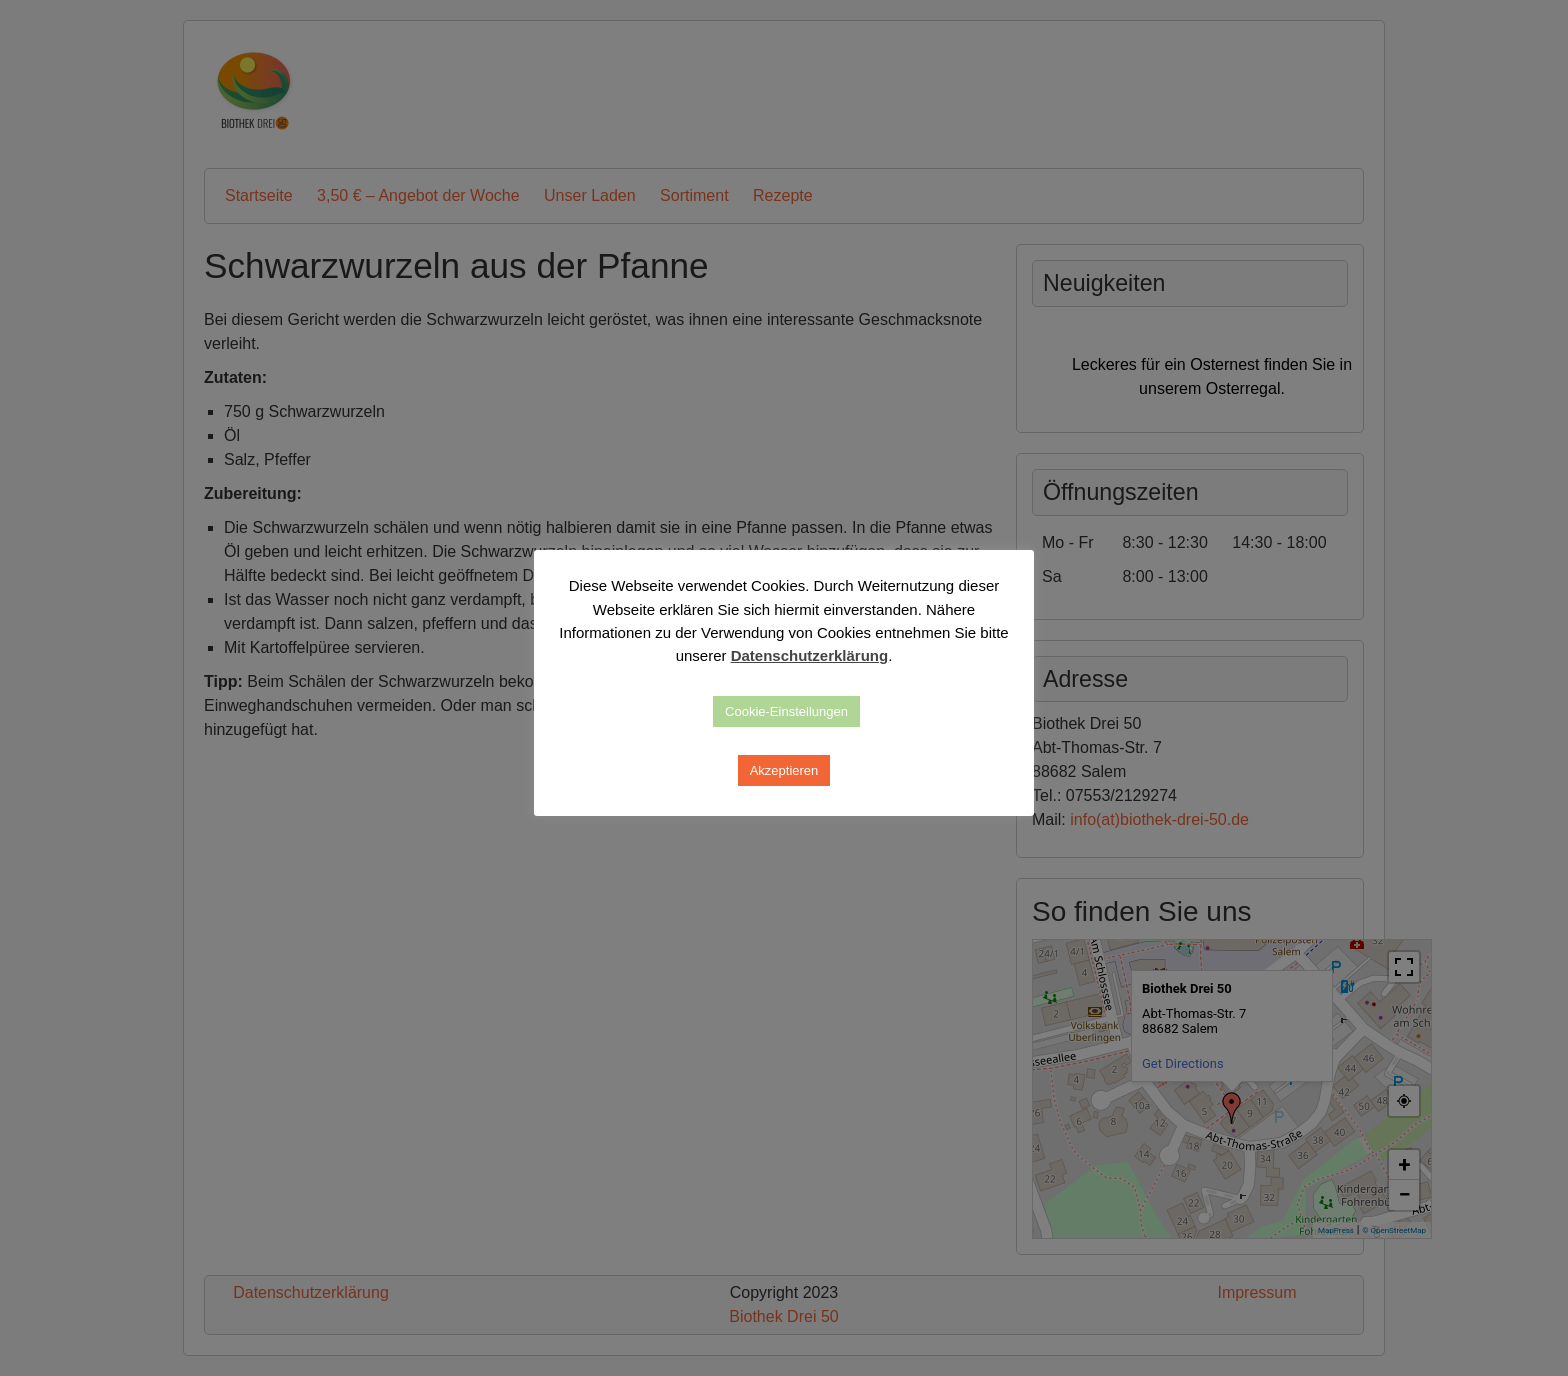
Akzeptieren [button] (784, 770)
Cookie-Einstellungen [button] (786, 711)
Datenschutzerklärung (810, 655)
